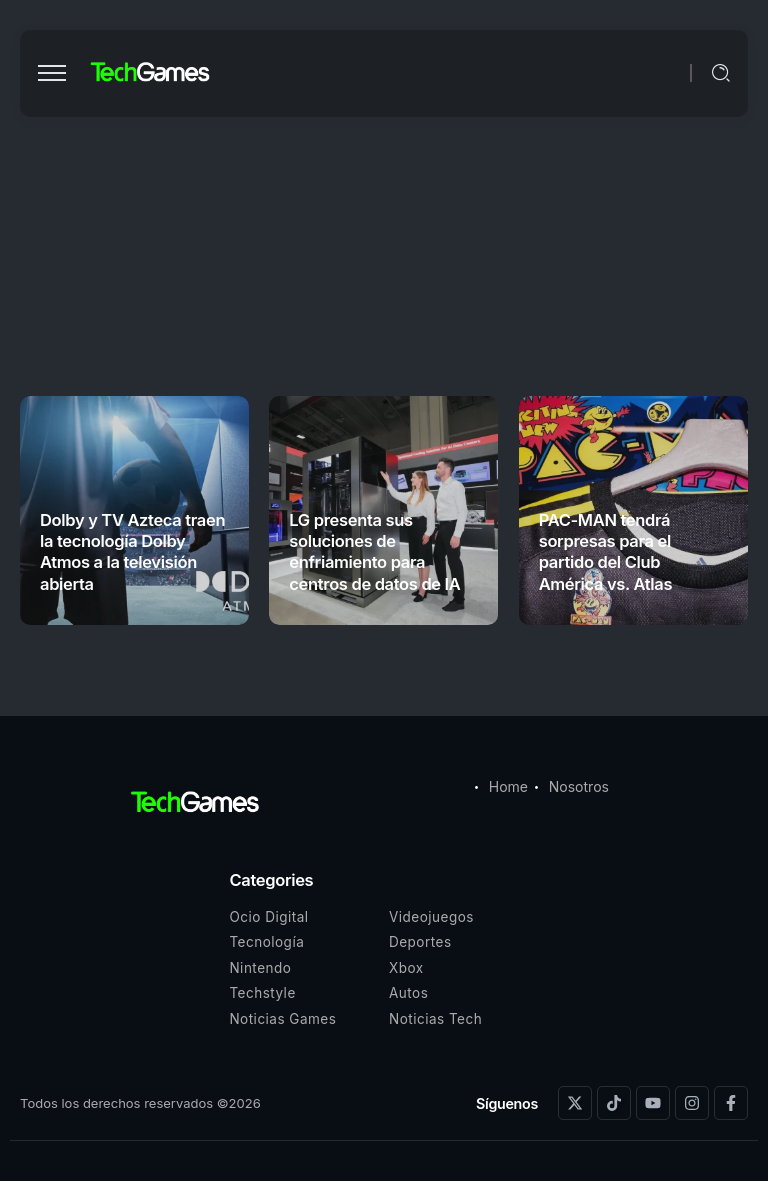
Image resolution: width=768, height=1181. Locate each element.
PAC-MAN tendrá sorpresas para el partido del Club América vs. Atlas (606, 552)
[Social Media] (575, 1103)
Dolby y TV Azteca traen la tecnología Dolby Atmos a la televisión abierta (132, 552)
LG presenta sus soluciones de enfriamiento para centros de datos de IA (374, 552)
